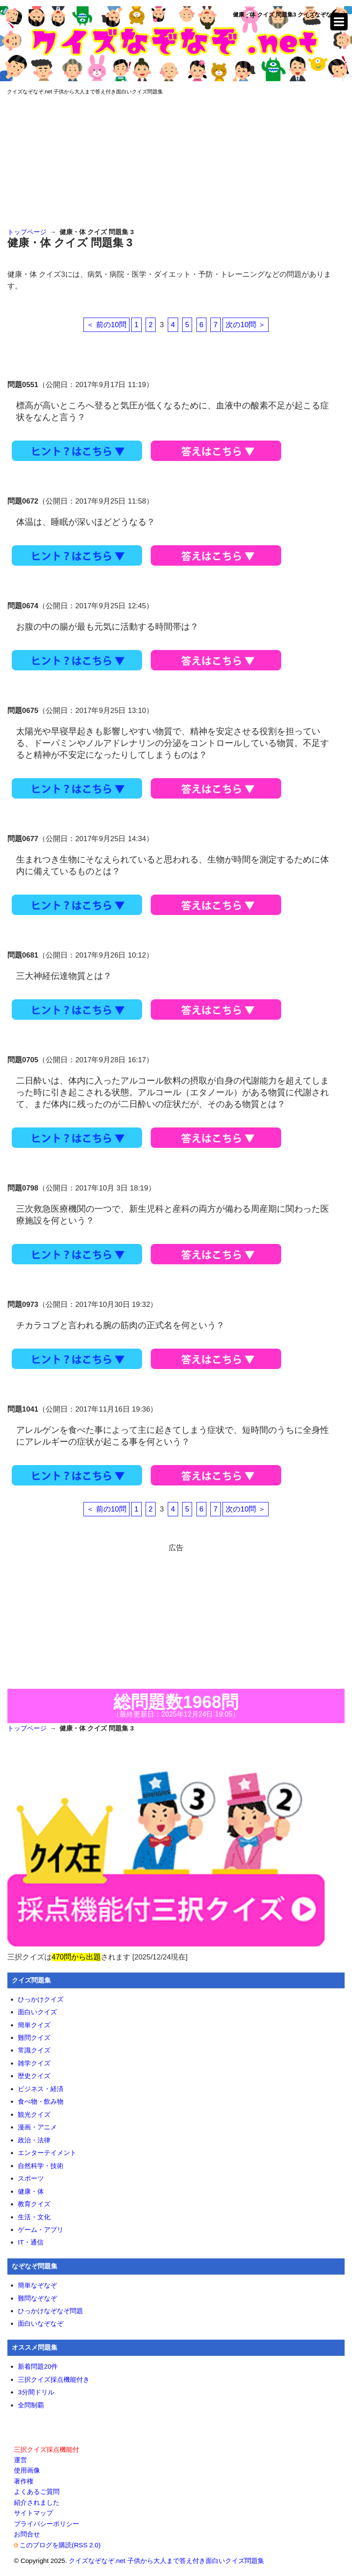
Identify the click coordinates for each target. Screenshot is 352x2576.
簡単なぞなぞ (37, 2285)
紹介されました (37, 2502)
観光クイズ (34, 2114)
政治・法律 (34, 2140)
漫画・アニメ (37, 2127)
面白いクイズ (37, 2012)
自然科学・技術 (40, 2165)
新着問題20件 (38, 2366)
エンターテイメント (47, 2152)
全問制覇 (31, 2405)
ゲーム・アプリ (40, 2229)
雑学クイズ (34, 2063)
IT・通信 (30, 2242)
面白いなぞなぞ (40, 2323)
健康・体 (31, 2191)
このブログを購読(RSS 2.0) (60, 2545)
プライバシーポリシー (46, 2523)
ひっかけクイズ (40, 1999)
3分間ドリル (36, 2392)
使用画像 (27, 2470)
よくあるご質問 (37, 2491)
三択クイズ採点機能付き (54, 2379)
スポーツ (31, 2178)
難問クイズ (34, 2037)
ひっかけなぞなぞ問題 (50, 2310)
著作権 (23, 2481)
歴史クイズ (34, 2075)
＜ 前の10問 (106, 325)
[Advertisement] (176, 161)
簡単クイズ (34, 2025)
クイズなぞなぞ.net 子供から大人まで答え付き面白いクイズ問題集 (85, 92)
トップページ (26, 231)
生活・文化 (34, 2217)
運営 (20, 2459)
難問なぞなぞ (37, 2298)
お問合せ (27, 2534)
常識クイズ (34, 2050)
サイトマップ (33, 2512)
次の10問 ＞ (245, 325)
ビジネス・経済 (40, 2088)
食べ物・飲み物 (40, 2101)
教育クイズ (34, 2204)
